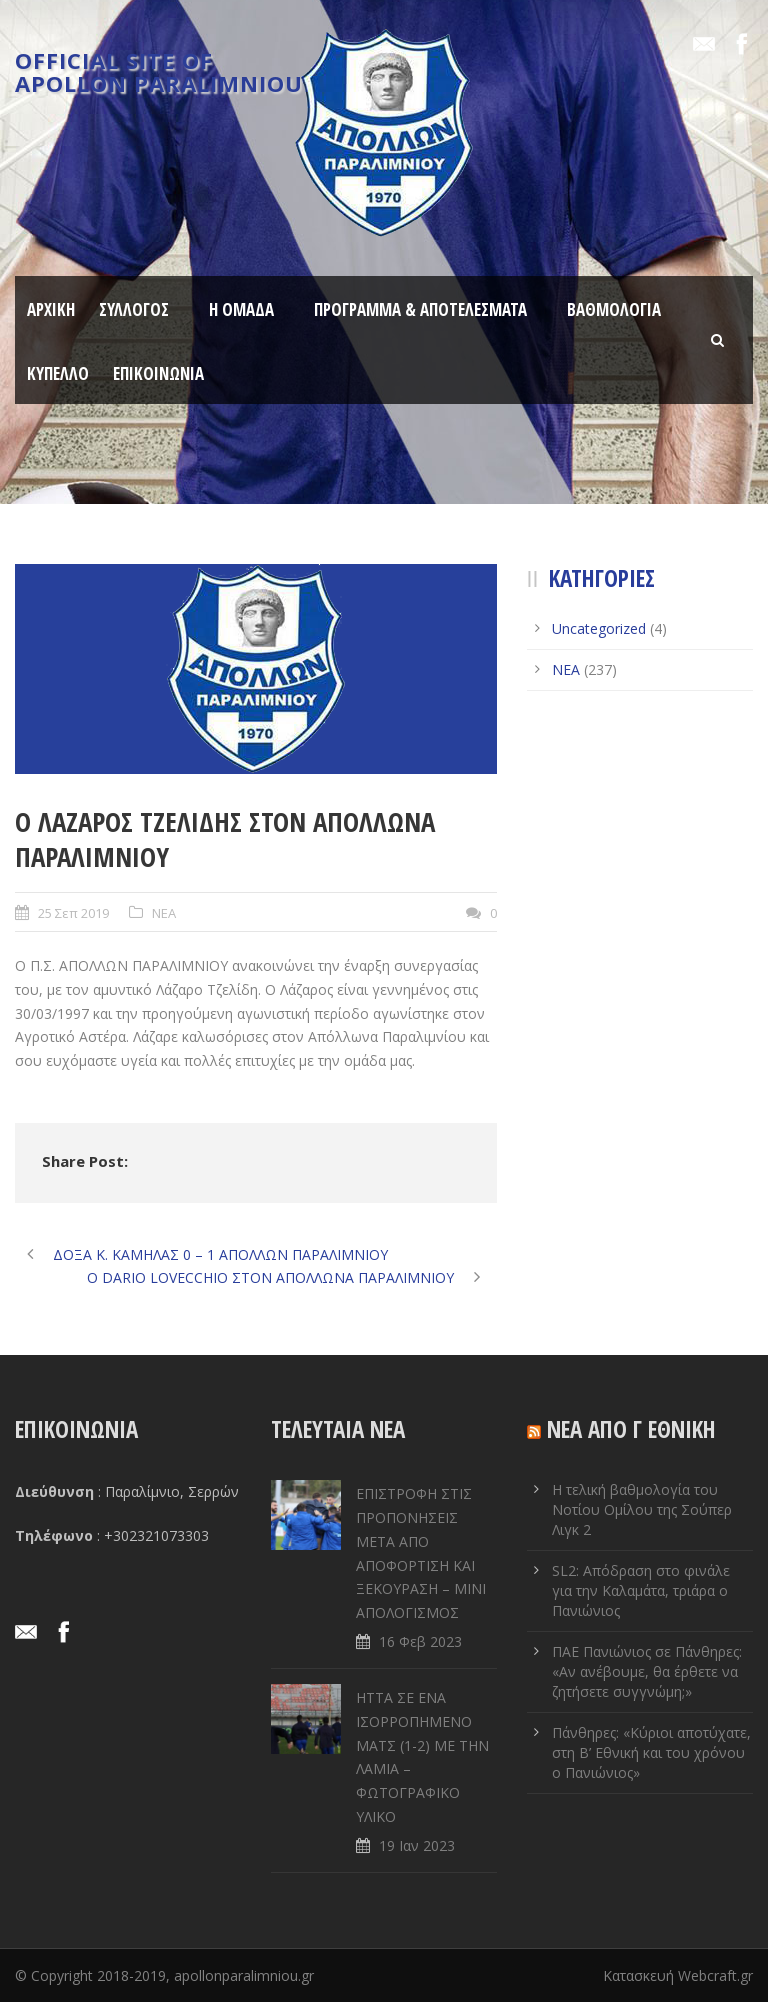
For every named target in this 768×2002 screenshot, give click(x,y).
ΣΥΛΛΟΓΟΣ (134, 309)
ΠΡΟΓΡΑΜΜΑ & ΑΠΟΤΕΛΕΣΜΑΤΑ (420, 309)
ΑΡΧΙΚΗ (51, 309)
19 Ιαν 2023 (417, 1845)
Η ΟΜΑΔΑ (241, 309)
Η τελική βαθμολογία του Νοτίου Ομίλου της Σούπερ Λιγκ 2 (642, 1509)
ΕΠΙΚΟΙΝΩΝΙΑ (158, 373)
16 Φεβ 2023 (420, 1641)
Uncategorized (599, 628)
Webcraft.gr (715, 1975)
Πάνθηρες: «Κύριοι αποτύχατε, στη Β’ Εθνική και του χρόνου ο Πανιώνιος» (651, 1752)
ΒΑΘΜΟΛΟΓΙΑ (614, 309)
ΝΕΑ (164, 913)
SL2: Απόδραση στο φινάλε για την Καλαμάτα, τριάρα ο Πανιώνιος (641, 1590)
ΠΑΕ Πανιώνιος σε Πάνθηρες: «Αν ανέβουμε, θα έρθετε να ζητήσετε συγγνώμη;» (647, 1671)
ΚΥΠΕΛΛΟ (58, 373)
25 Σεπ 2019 (73, 913)
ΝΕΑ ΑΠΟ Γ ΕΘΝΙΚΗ (631, 1429)
